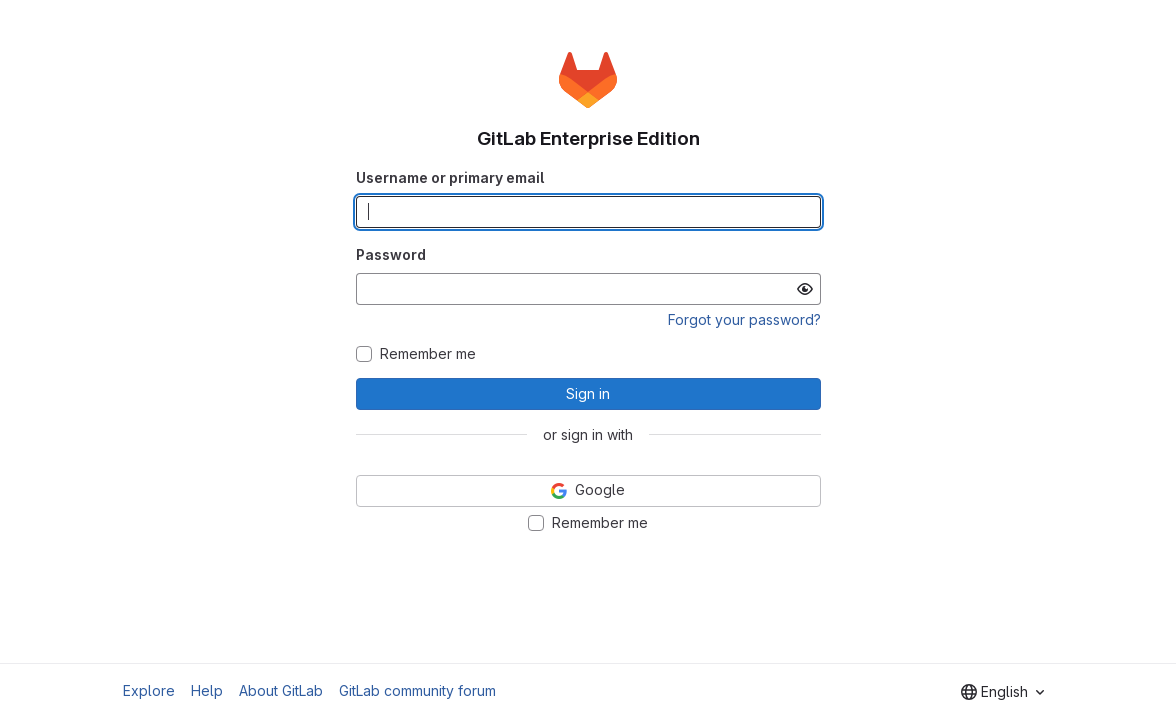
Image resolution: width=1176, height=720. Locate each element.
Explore (149, 690)
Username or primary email (450, 177)
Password (391, 254)
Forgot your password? (744, 319)
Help (207, 690)
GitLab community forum (417, 690)
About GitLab (281, 690)
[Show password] (805, 289)
